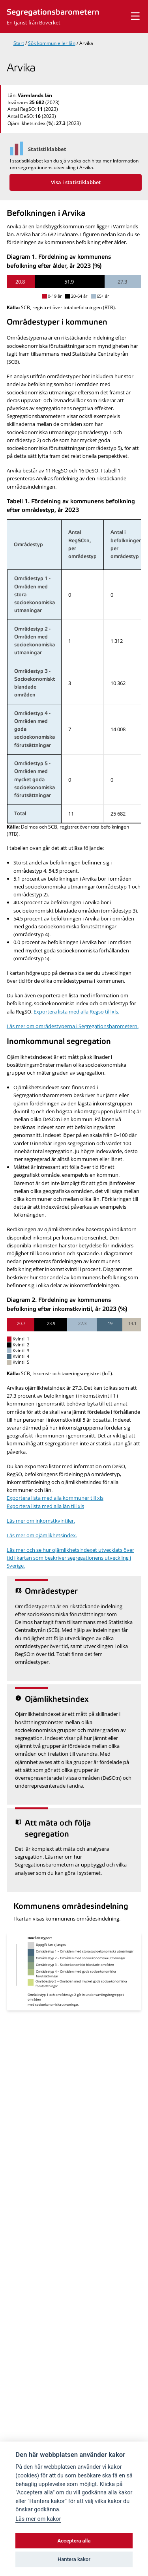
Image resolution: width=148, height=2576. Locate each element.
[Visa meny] (135, 16)
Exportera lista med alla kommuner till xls (55, 1497)
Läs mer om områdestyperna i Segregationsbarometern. (73, 1026)
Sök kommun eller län (51, 43)
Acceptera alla (74, 2541)
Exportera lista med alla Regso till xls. (76, 1011)
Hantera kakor (74, 2559)
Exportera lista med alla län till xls (45, 1506)
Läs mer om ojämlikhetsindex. (42, 1535)
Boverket (49, 22)
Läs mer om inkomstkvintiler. (41, 1520)
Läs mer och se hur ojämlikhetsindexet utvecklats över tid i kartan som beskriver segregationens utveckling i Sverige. (70, 1557)
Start (18, 43)
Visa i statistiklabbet (76, 182)
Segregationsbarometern (53, 12)
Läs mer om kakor (38, 2519)
